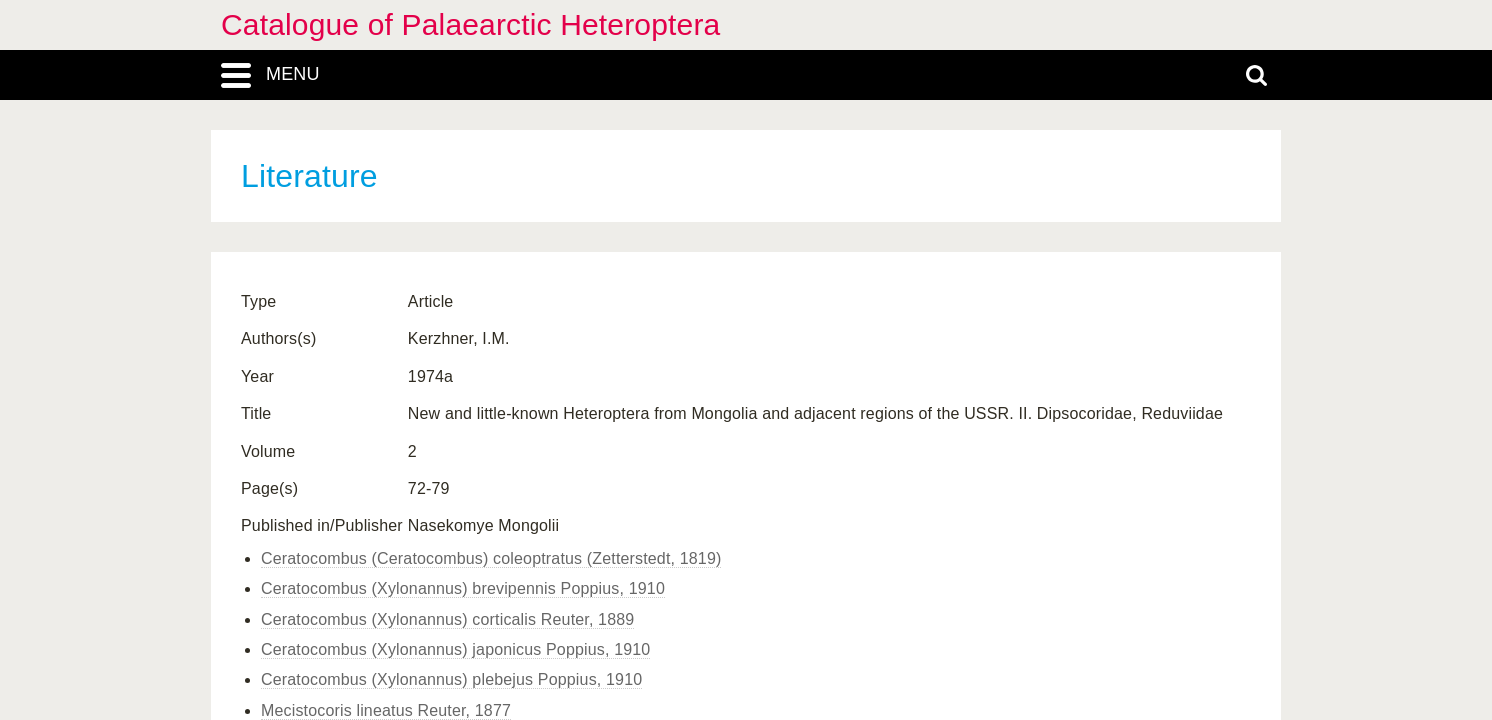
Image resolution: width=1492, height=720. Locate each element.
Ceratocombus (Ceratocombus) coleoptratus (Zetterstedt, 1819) (491, 558)
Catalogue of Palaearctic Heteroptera (470, 24)
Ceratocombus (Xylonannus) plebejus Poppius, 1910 (451, 679)
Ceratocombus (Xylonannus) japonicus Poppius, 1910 (455, 649)
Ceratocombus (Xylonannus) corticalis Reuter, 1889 (447, 619)
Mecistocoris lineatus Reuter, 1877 (386, 710)
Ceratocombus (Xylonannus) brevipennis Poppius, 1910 (463, 588)
